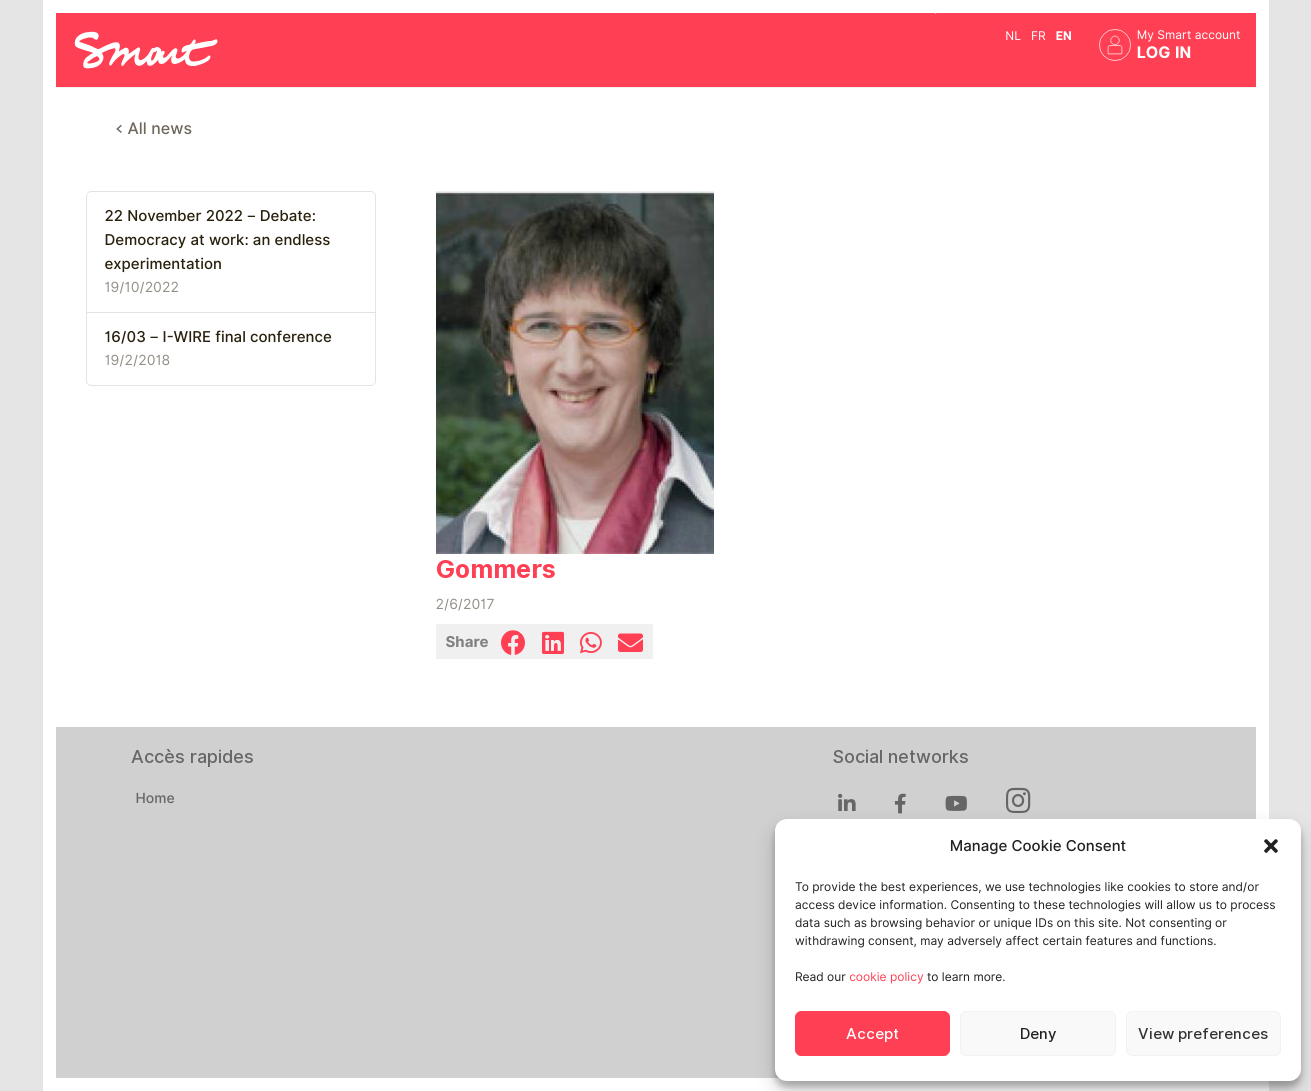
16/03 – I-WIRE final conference (218, 337)
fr (1038, 35)
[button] (1271, 846)
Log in (1164, 52)
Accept (872, 1034)
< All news (154, 128)
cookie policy (886, 976)
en (1064, 35)
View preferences (1203, 1034)
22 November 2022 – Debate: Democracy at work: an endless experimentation (218, 240)
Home (155, 799)
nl (1013, 35)
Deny (1038, 1034)
